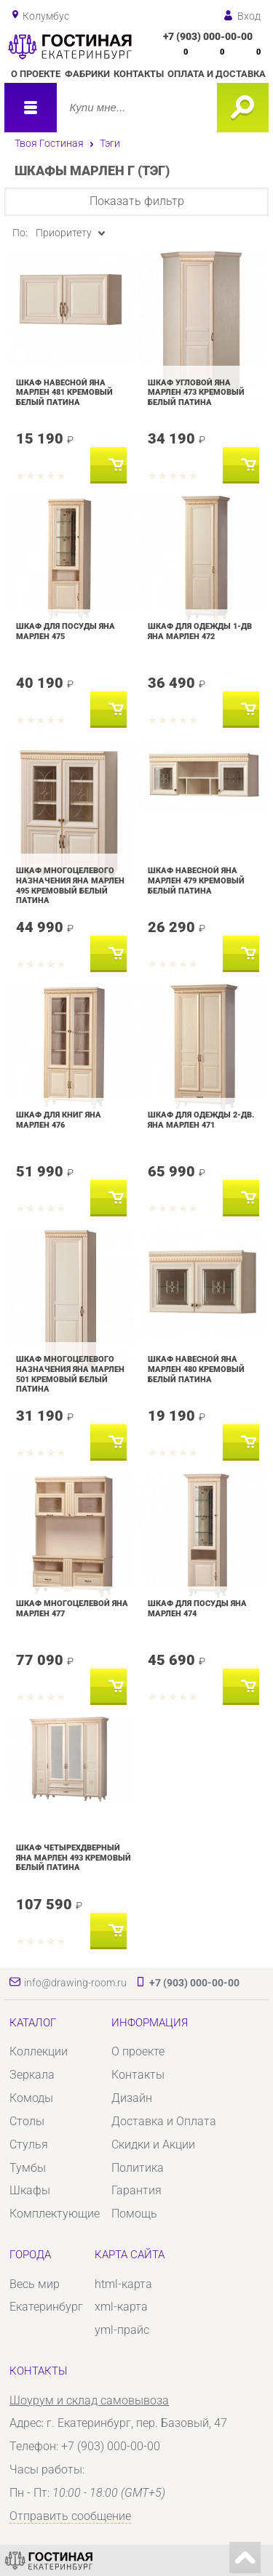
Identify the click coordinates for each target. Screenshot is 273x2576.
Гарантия (136, 2190)
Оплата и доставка (216, 73)
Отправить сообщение (70, 2516)
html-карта (123, 2284)
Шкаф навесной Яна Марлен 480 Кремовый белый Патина (196, 1369)
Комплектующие (54, 2213)
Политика (137, 2168)
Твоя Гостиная (49, 143)
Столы (26, 2121)
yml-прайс (122, 2330)
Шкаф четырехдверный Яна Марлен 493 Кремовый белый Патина (73, 1857)
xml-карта (121, 2307)
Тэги (110, 143)
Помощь (134, 2213)
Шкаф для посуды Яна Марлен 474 (197, 1608)
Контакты (139, 73)
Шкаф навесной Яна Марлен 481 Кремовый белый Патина (64, 392)
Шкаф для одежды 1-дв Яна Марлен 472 (200, 631)
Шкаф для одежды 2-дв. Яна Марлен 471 (201, 1120)
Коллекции (38, 2051)
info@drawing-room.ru (75, 1983)
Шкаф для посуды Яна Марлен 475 (65, 631)
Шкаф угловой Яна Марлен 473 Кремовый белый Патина (196, 392)
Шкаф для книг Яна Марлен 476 (58, 1120)
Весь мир (34, 2284)
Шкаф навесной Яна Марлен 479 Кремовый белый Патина (196, 880)
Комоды (31, 2098)
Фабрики (87, 73)
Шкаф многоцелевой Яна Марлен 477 (72, 1608)
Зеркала (32, 2075)
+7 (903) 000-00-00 (208, 36)
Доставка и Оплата (163, 2121)
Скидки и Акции (153, 2144)
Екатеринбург (46, 2307)
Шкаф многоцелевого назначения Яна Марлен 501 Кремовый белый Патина (70, 1374)
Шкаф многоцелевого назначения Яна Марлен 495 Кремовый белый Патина (70, 885)
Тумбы (27, 2168)
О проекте (35, 73)
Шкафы (29, 2190)
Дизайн (131, 2098)
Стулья (28, 2144)
